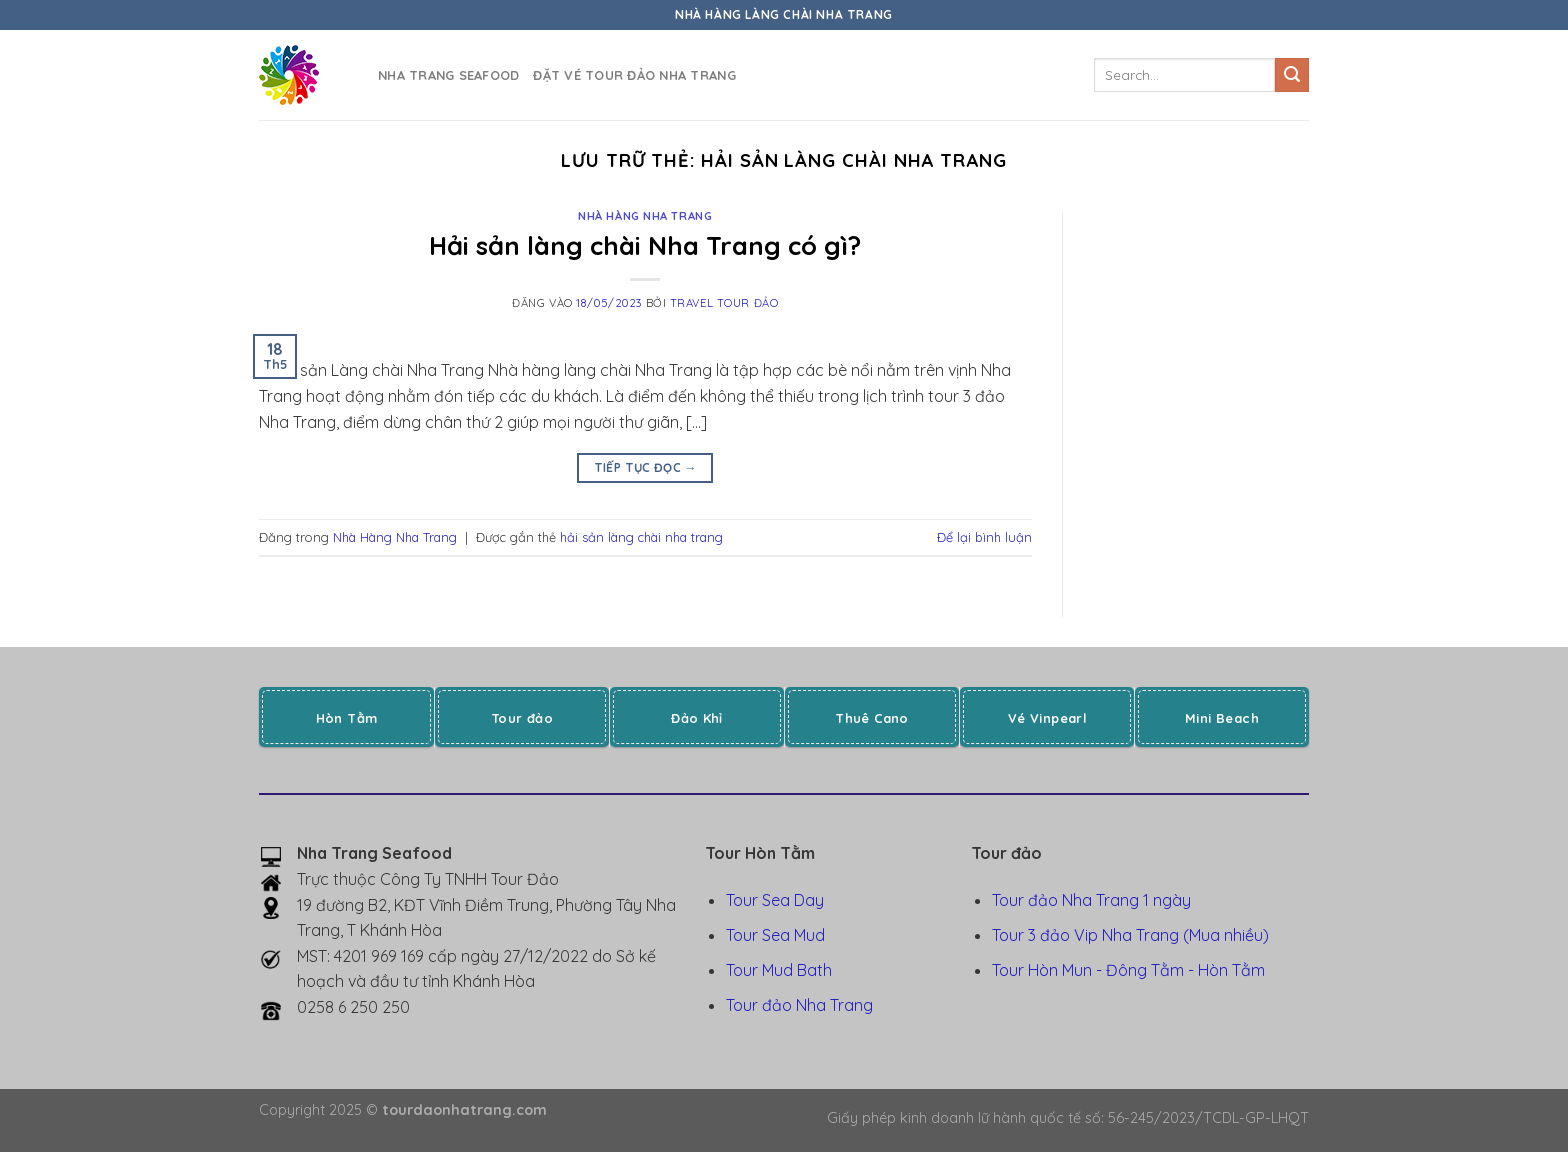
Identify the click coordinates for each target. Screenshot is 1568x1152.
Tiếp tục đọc (645, 467)
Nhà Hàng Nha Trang (645, 216)
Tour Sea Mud (775, 935)
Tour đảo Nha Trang (799, 1005)
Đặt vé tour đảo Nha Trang (634, 75)
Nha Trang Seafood (448, 75)
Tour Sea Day (775, 900)
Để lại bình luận (984, 537)
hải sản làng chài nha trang (641, 537)
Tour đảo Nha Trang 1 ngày (1091, 900)
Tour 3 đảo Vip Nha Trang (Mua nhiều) (1130, 935)
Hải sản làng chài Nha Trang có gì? (645, 245)
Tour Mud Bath (779, 970)
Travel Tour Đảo (724, 303)
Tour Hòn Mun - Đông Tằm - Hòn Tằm (1128, 970)
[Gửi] (1292, 75)
